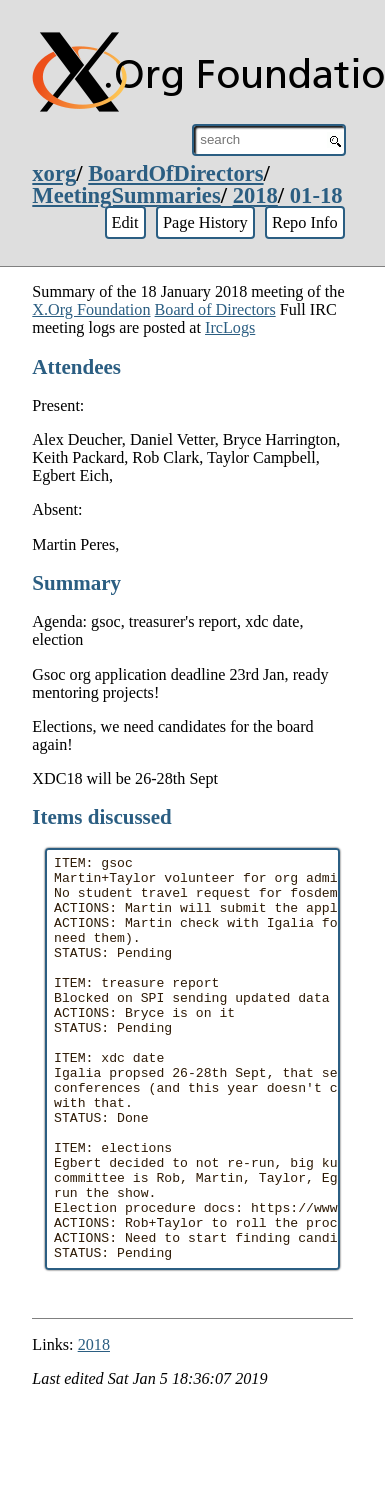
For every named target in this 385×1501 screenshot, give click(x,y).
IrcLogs (230, 327)
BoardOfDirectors (175, 173)
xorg (54, 173)
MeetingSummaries (126, 195)
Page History (205, 222)
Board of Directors (215, 309)
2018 (255, 195)
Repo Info (305, 222)
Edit (124, 222)
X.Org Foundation (91, 309)
